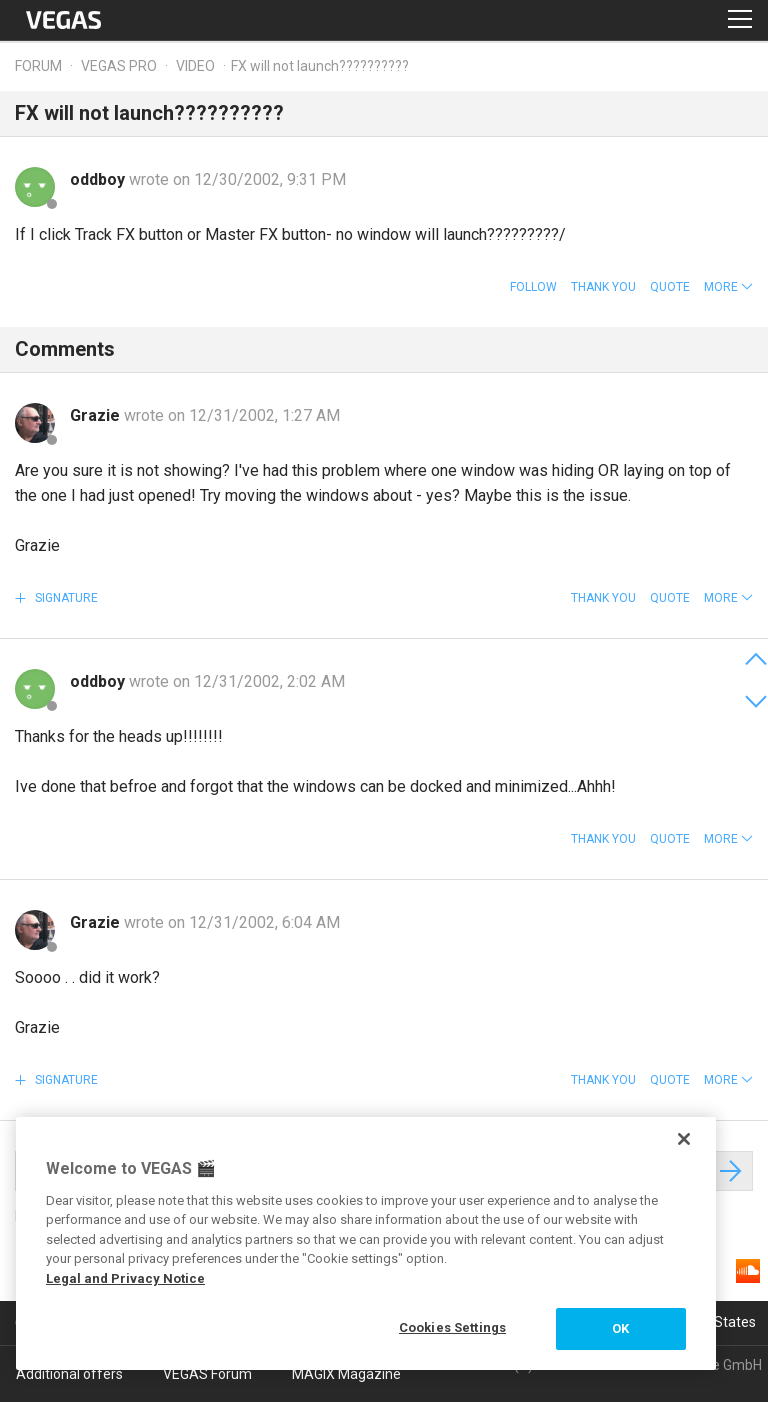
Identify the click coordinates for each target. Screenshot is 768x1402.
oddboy (99, 179)
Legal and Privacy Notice (125, 1278)
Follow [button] (533, 287)
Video (195, 66)
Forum (38, 66)
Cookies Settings (452, 1327)
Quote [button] (670, 287)
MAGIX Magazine (346, 1374)
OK (620, 1328)
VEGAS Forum (207, 1374)
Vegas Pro (119, 66)
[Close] (684, 1139)
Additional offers (69, 1374)
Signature (65, 598)
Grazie (97, 415)
